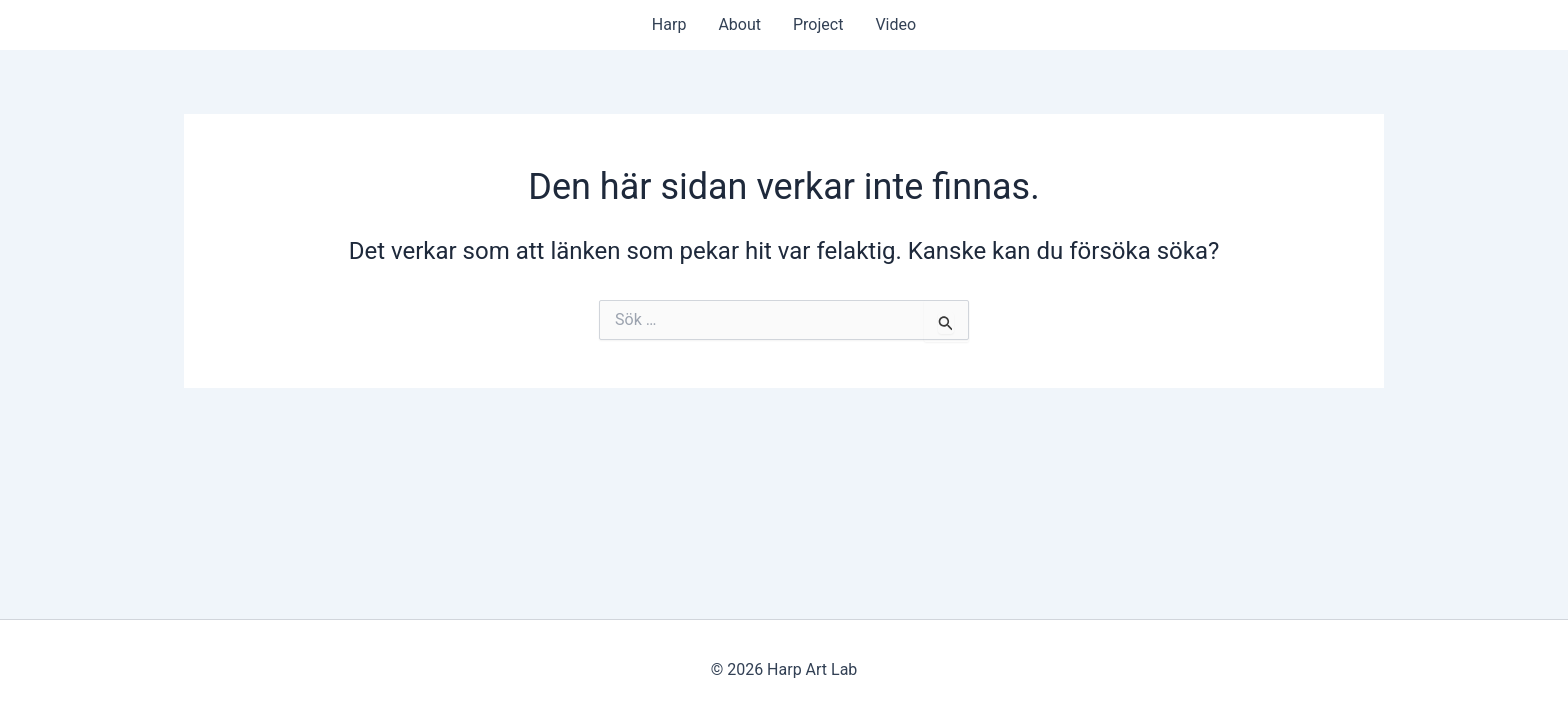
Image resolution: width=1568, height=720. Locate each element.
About (739, 24)
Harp (669, 24)
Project (818, 24)
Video (895, 24)
